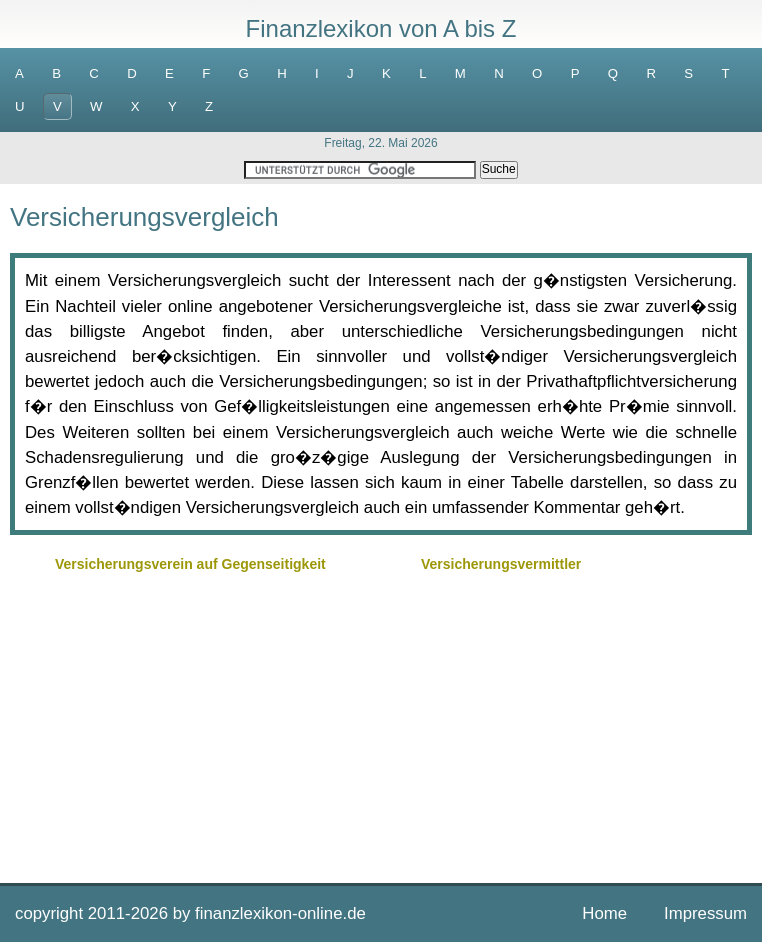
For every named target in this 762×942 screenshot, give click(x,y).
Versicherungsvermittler (501, 564)
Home (604, 913)
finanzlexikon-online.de (280, 913)
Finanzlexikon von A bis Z (381, 28)
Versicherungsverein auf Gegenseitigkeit (190, 564)
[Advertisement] (381, 718)
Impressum (705, 913)
